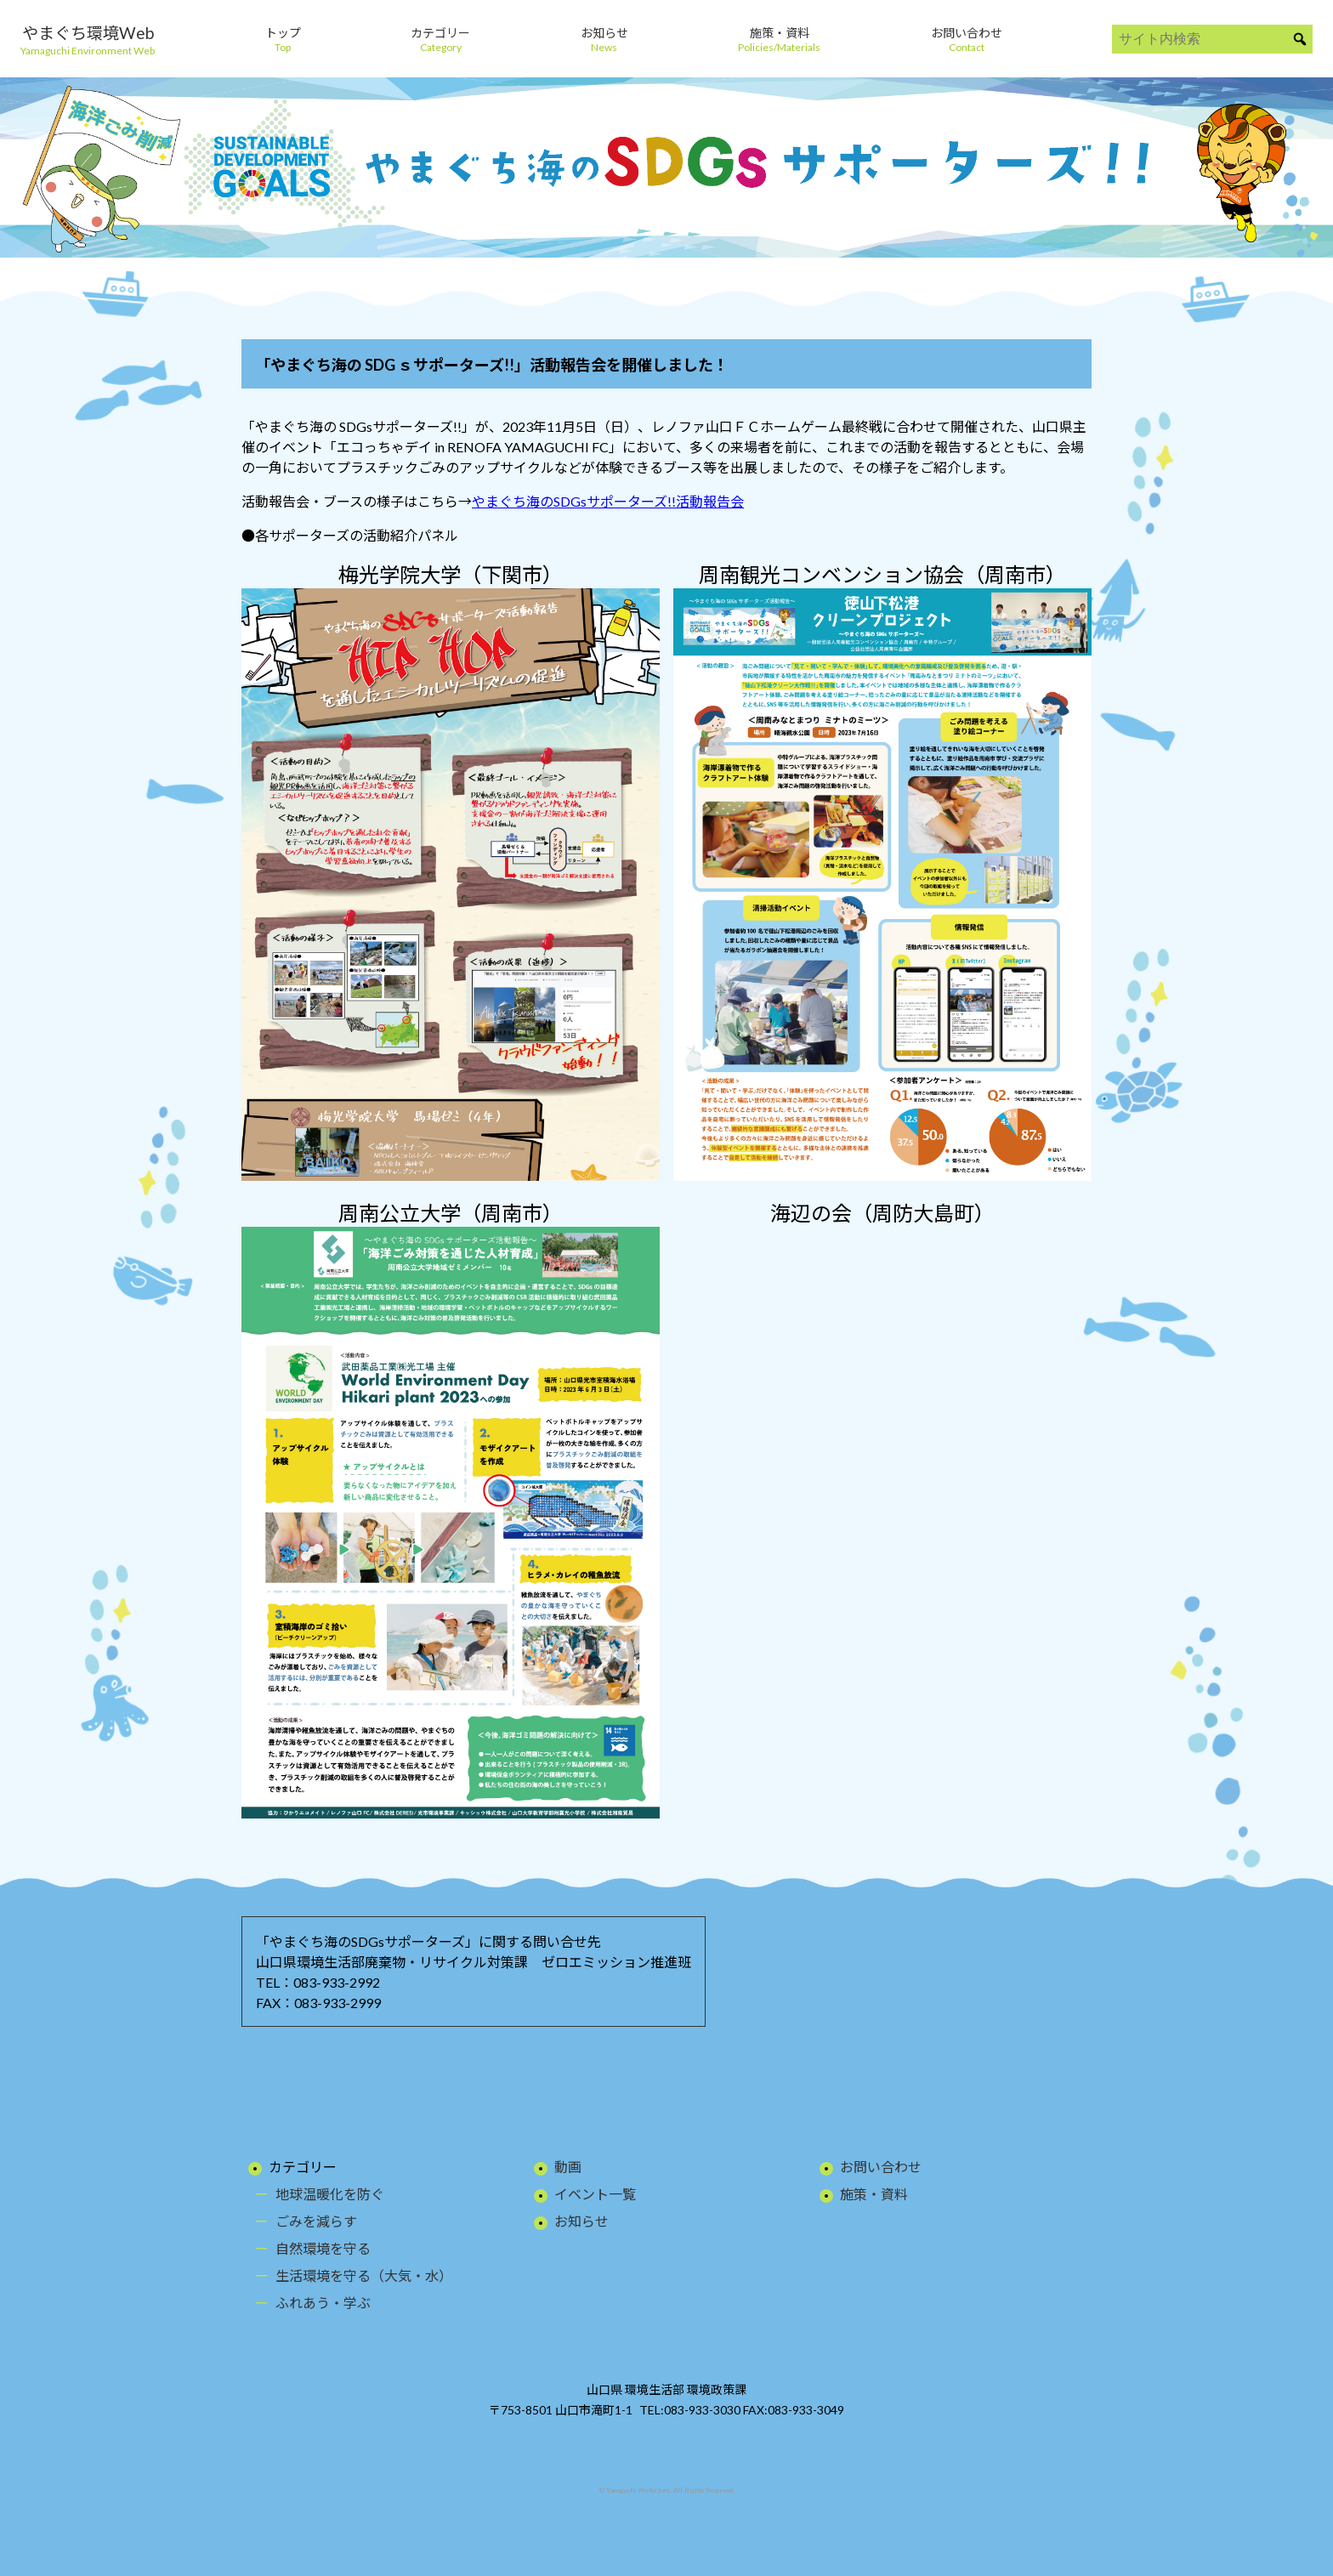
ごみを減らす (316, 2221)
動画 (567, 2167)
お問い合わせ (881, 2167)
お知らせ (581, 2221)
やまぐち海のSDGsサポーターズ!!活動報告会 (608, 501)
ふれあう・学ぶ (323, 2303)
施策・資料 (874, 2194)
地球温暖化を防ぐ (329, 2194)
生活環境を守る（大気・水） (363, 2275)
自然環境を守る (323, 2248)
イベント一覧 (595, 2194)
